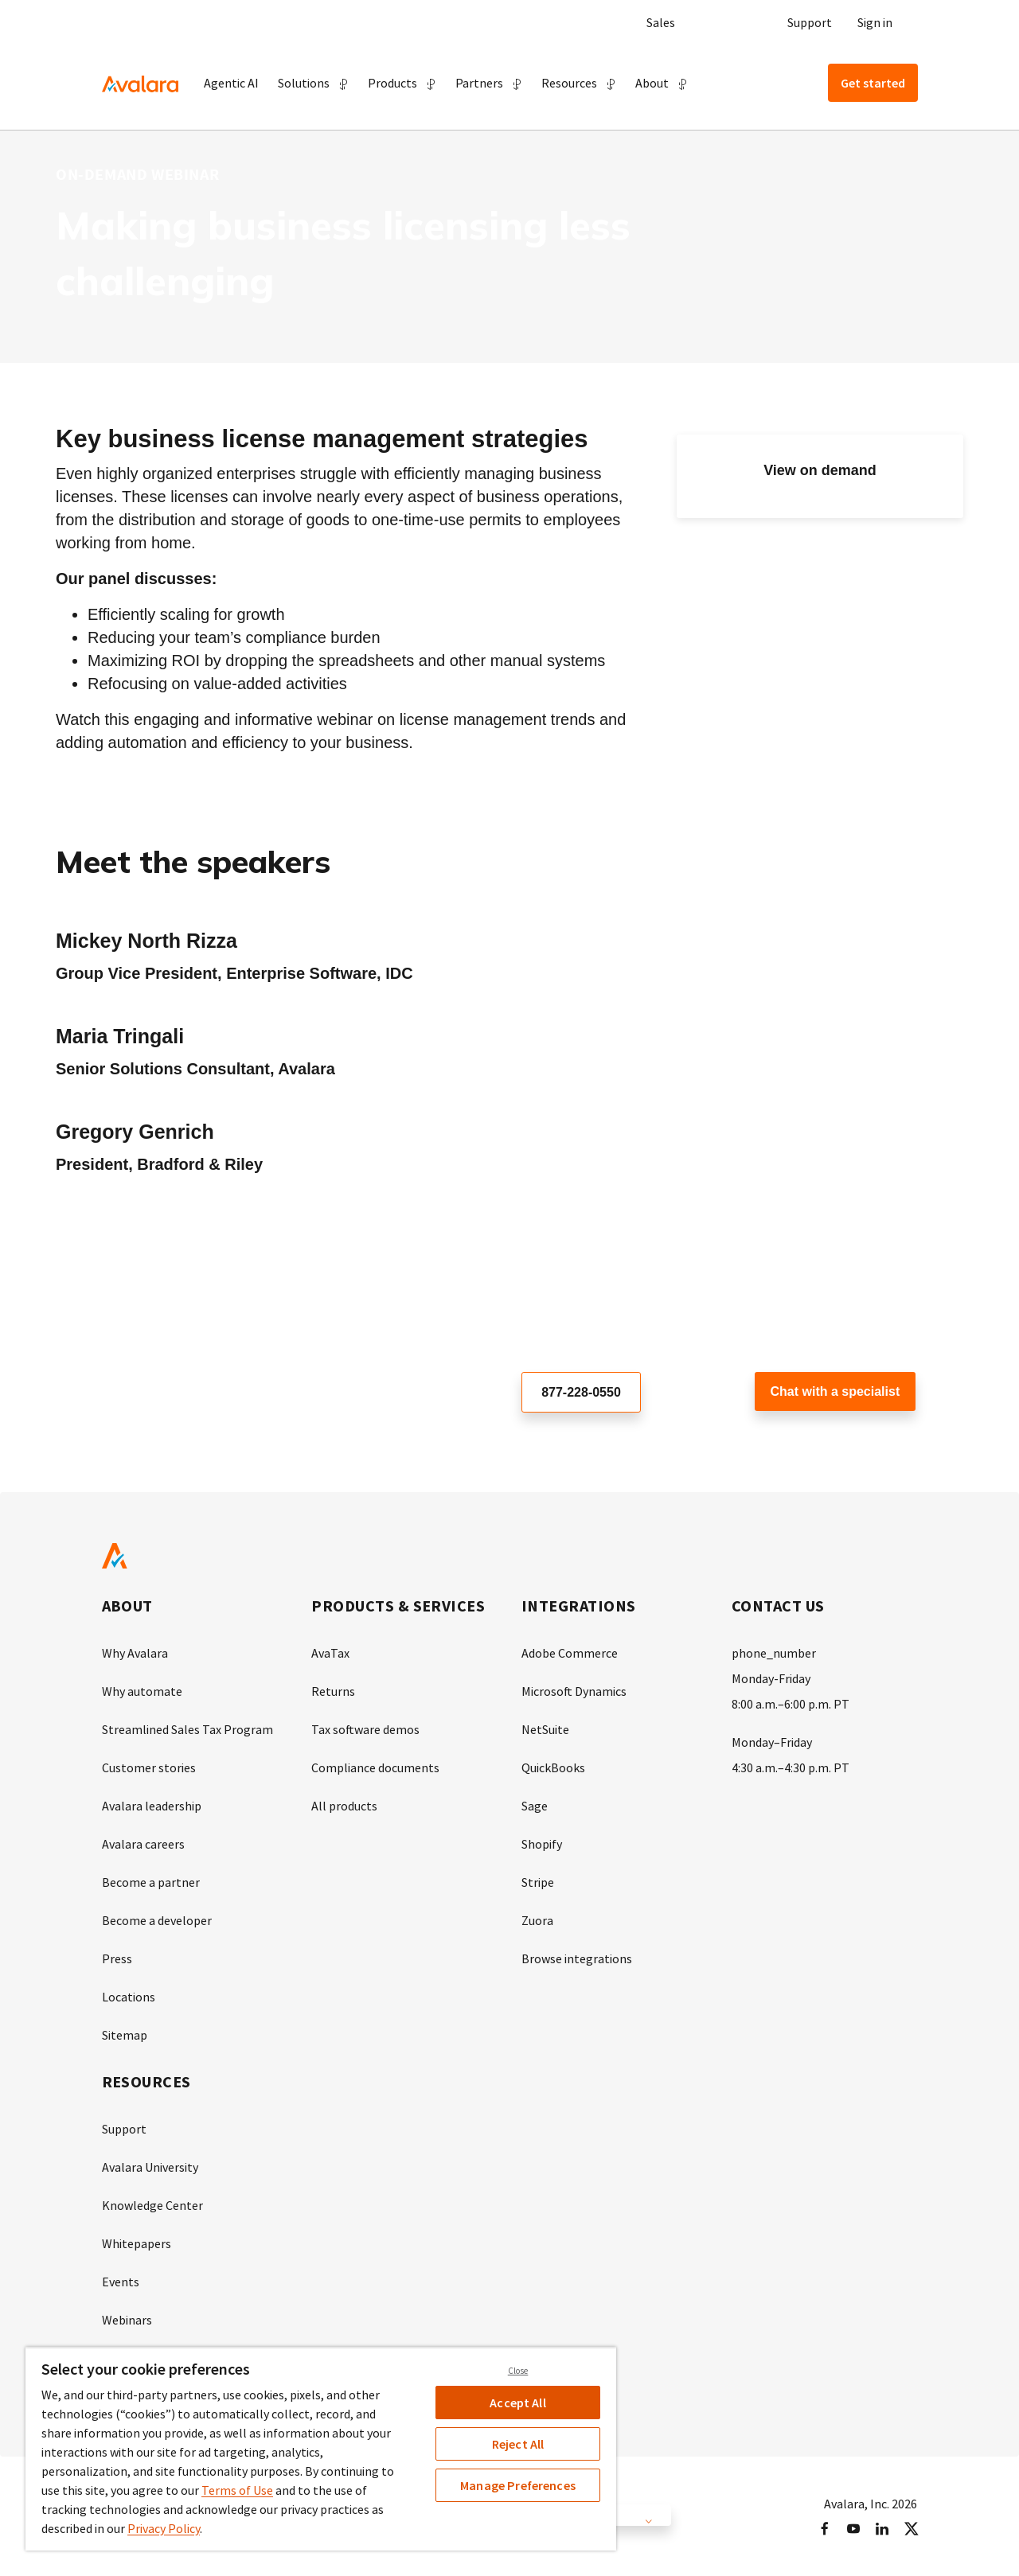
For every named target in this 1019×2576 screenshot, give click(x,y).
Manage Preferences (518, 2485)
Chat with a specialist (835, 1391)
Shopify (541, 1844)
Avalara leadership (151, 1806)
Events (120, 2282)
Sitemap (124, 2035)
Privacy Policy (163, 2528)
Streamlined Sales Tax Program (187, 1729)
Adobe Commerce (569, 1653)
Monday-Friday (771, 1678)
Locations (128, 1997)
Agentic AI (231, 83)
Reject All (518, 2444)
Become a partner (151, 1882)
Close (518, 2370)
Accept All (518, 2402)
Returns (333, 1691)
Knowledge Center (152, 2205)
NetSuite (545, 1729)
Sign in (874, 22)
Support (809, 22)
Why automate (142, 1691)
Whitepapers (136, 2243)
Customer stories (149, 1767)
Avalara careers (143, 1844)
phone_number (774, 1653)
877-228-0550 (581, 1392)
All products (344, 1806)
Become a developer (157, 1920)
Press (117, 1958)
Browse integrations (576, 1958)
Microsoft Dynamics (574, 1691)
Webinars (127, 2320)
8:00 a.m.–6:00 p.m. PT (790, 1704)
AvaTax (330, 1653)
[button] (313, 82)
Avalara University (150, 2167)
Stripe (537, 1882)
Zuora (537, 1920)
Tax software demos (365, 1729)
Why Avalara (135, 1653)
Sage (534, 1806)
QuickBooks (553, 1767)
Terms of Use (237, 2490)
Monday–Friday (772, 1742)
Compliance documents (375, 1767)
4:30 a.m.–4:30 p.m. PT (790, 1767)
